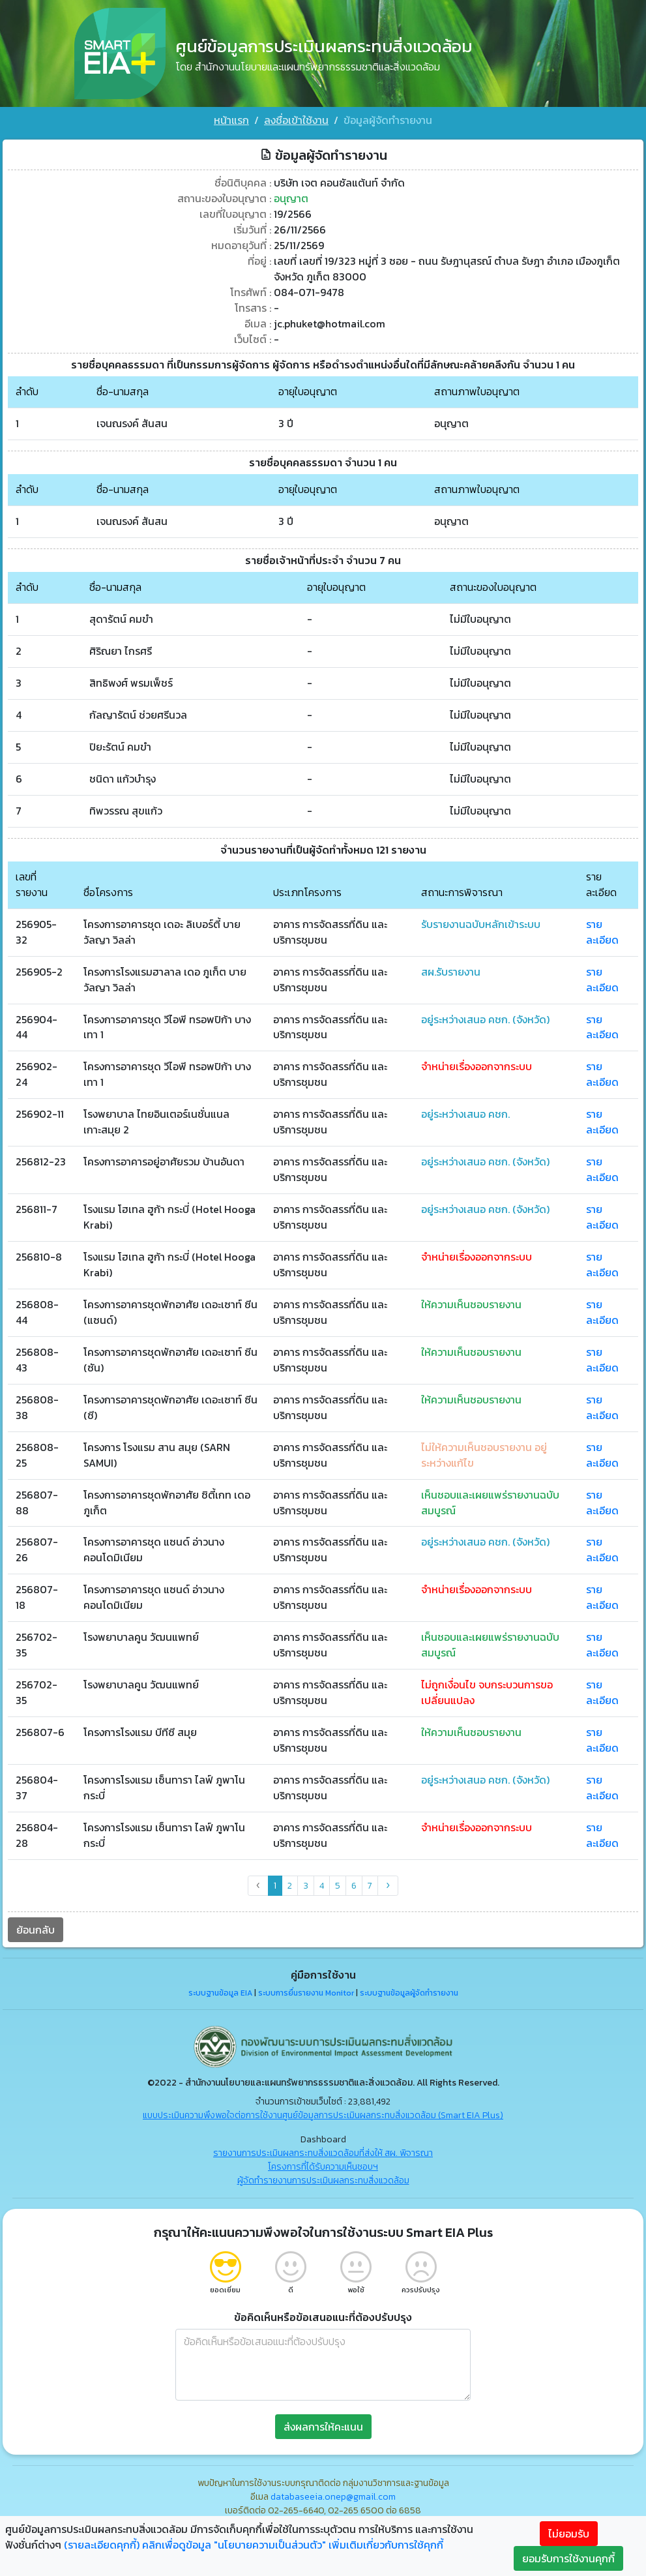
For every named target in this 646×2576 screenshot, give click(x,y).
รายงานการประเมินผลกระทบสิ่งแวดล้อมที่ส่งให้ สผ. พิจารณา (323, 2154)
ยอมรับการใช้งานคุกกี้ (568, 2558)
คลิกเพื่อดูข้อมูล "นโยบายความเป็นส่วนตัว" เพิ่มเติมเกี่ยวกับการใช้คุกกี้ (292, 2545)
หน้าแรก (231, 120)
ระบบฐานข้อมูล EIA (220, 1993)
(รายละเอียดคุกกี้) (101, 2545)
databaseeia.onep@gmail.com (333, 2497)
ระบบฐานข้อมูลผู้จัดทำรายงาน (409, 1993)
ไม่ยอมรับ (568, 2533)
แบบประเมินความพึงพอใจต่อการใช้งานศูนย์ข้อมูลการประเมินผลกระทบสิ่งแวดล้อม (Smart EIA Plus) (323, 2116)
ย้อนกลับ (35, 1930)
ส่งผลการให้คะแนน (323, 2427)
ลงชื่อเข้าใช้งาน (296, 120)
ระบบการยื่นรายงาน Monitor (306, 1993)
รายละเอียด (602, 932)
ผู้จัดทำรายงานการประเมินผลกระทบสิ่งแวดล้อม (323, 2181)
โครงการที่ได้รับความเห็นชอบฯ (323, 2167)
